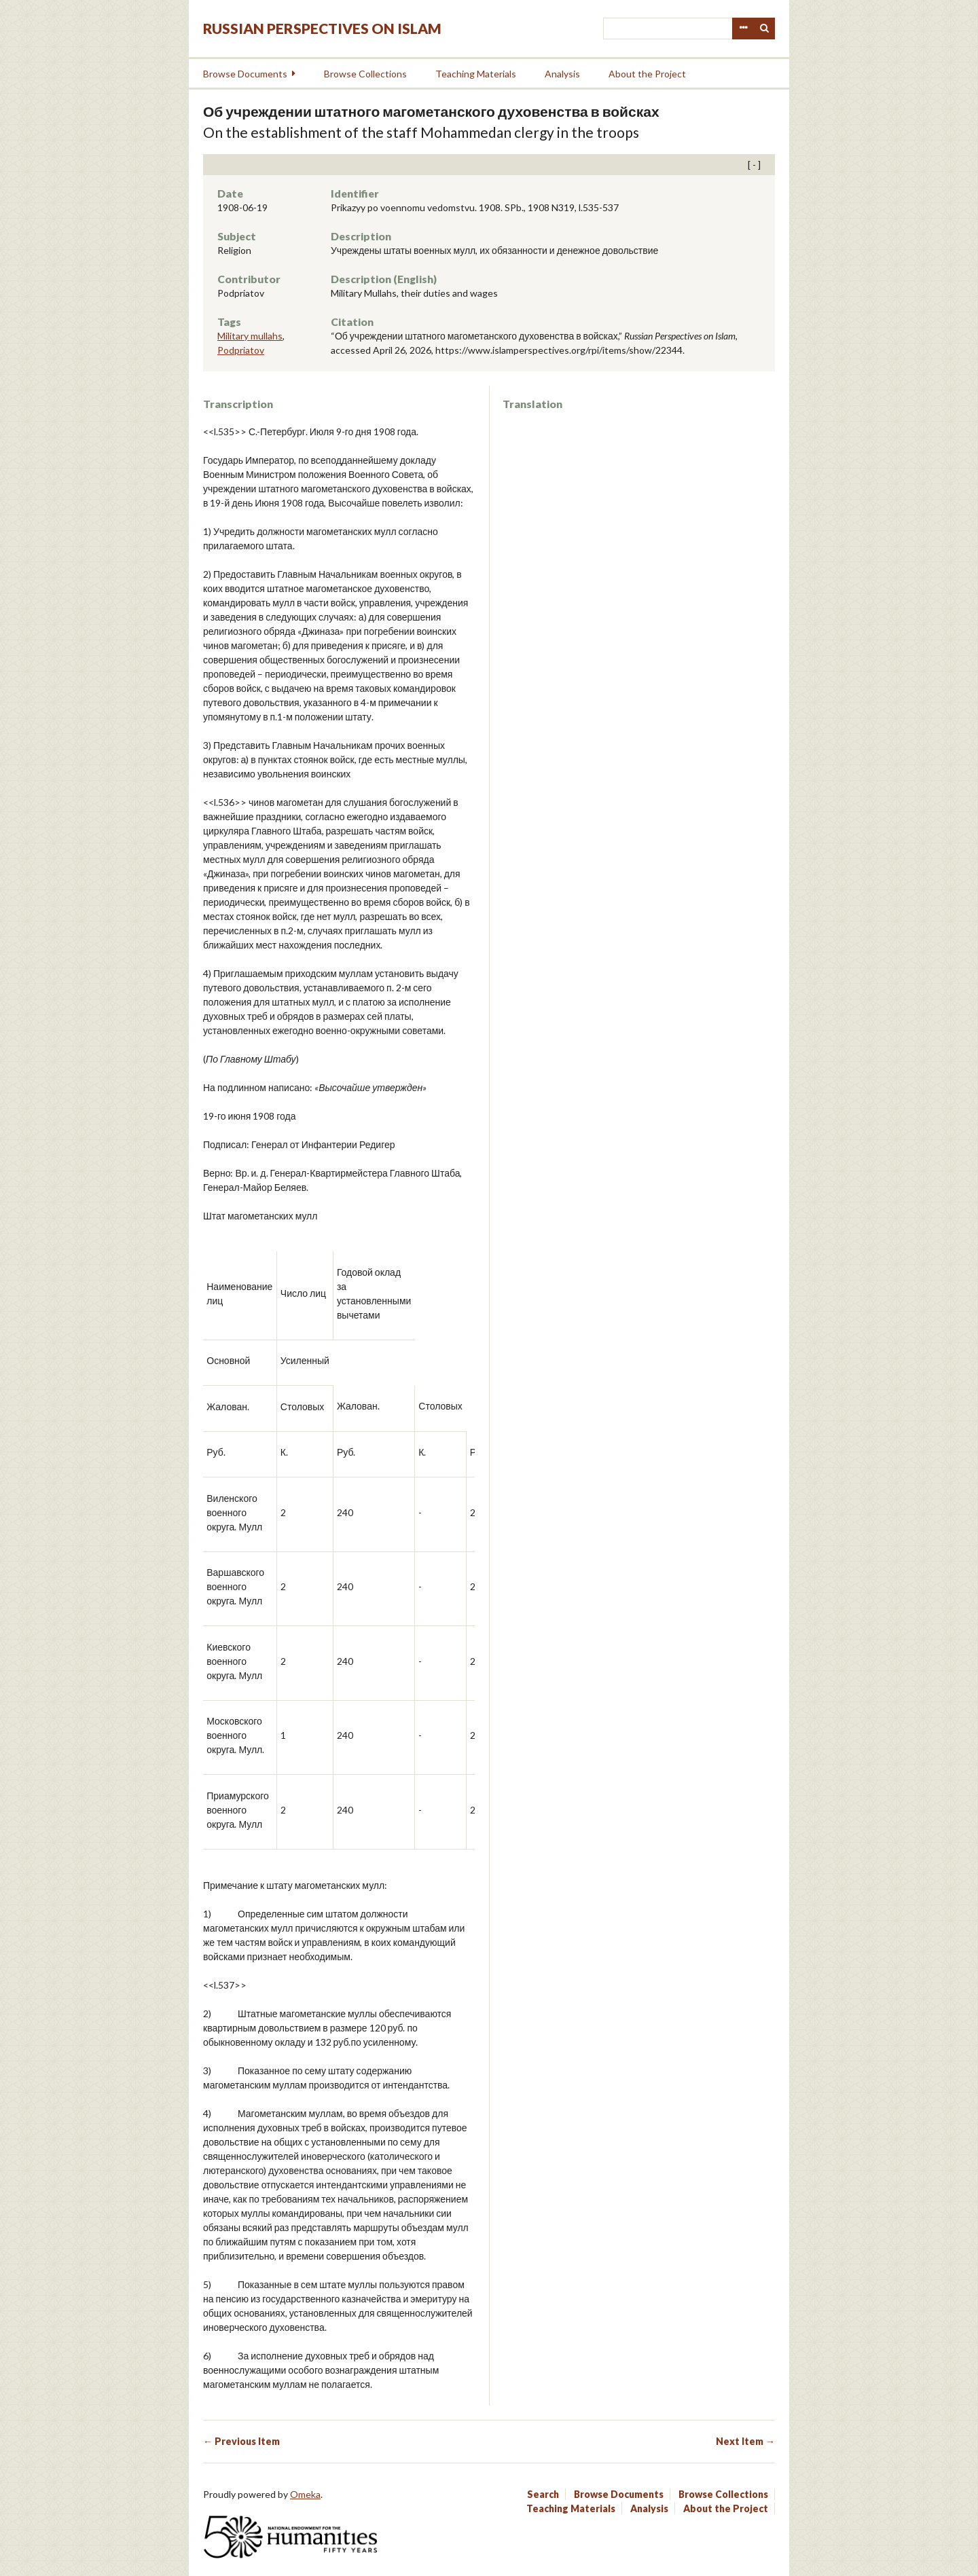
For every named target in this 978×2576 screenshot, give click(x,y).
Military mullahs (250, 336)
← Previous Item (241, 2441)
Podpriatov (240, 350)
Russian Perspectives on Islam (322, 28)
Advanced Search (743, 28)
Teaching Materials (475, 73)
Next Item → (745, 2441)
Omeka (305, 2494)
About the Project (647, 73)
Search (765, 28)
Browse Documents (245, 73)
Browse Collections (365, 73)
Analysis (562, 73)
